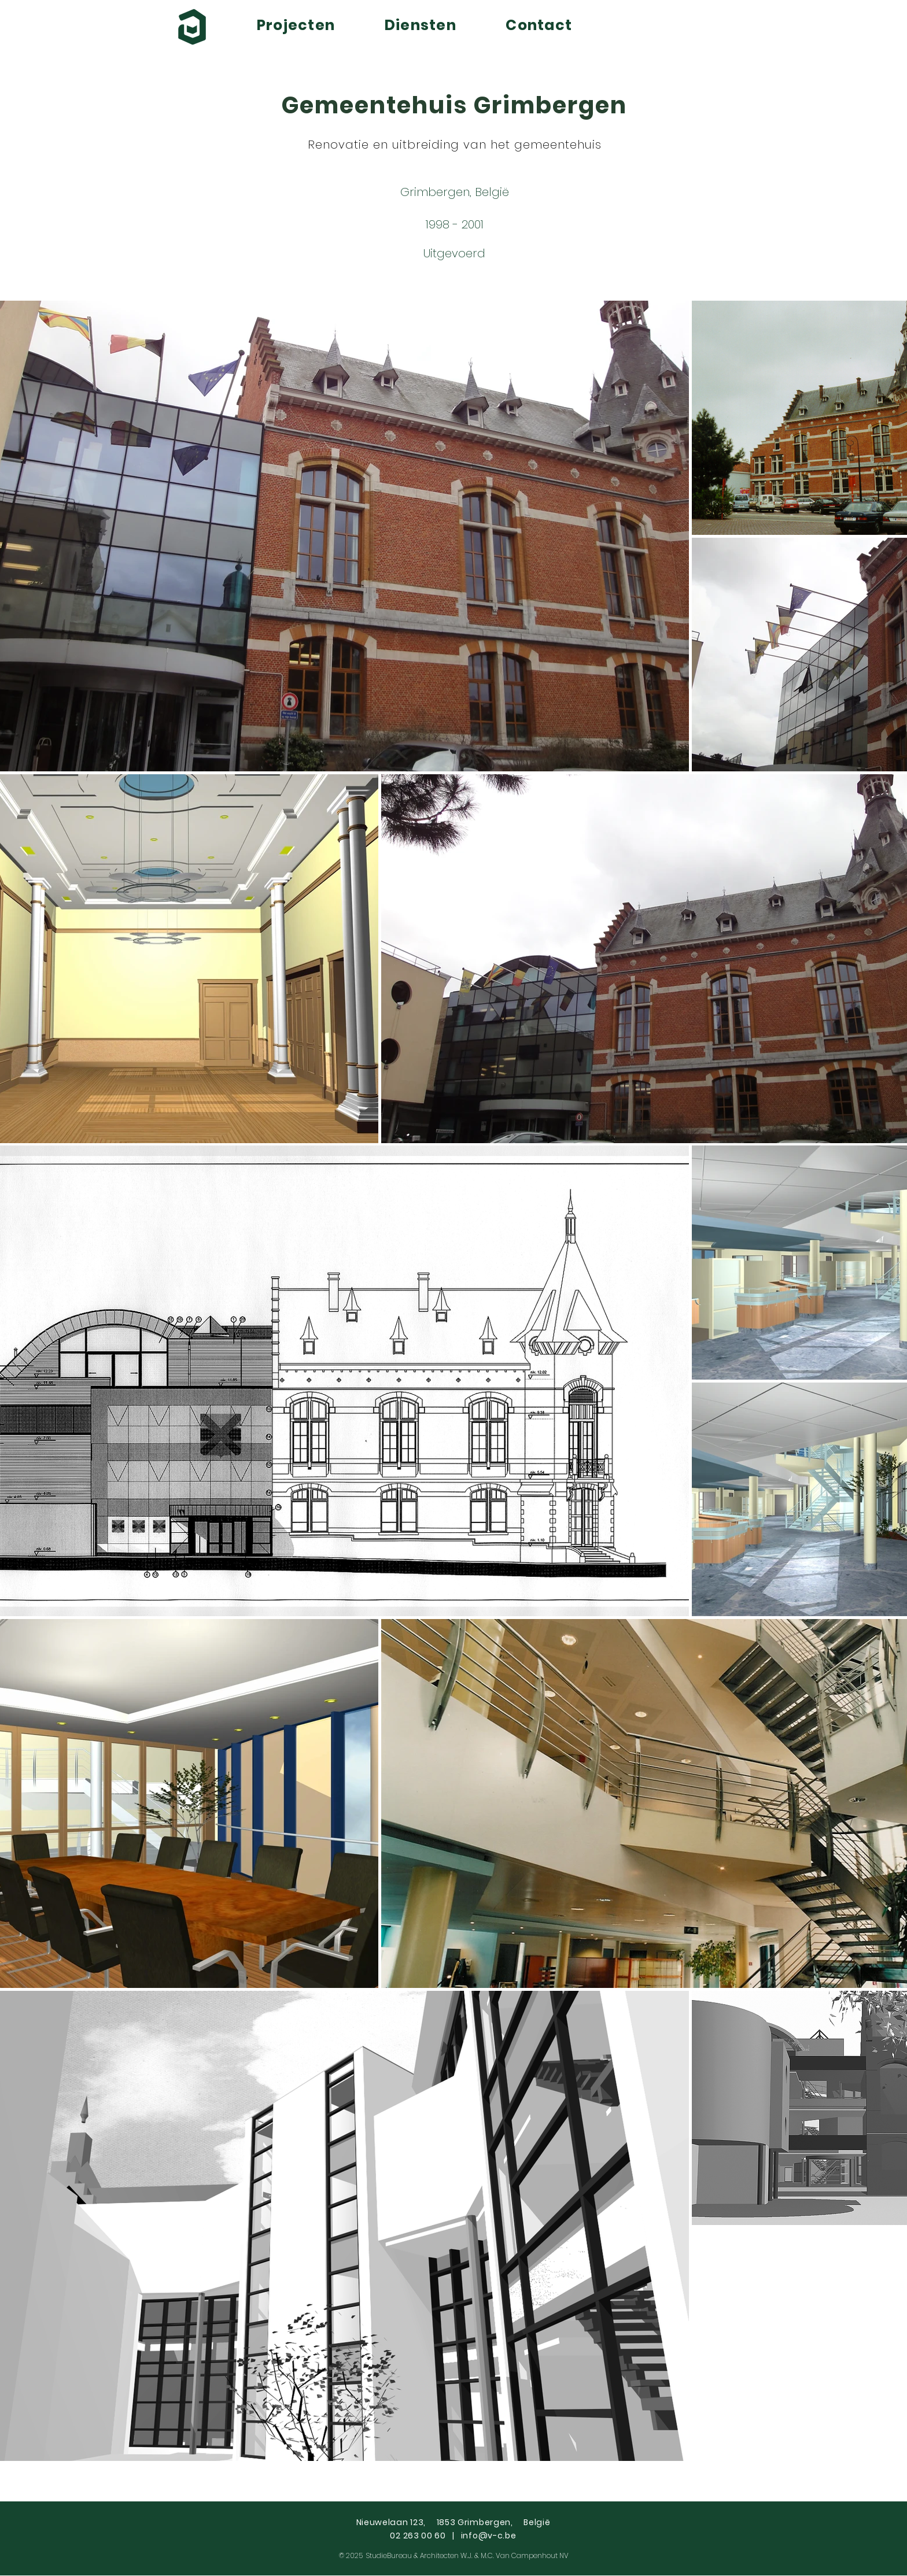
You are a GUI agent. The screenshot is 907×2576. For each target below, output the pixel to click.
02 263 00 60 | (425, 2535)
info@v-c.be (489, 2535)
